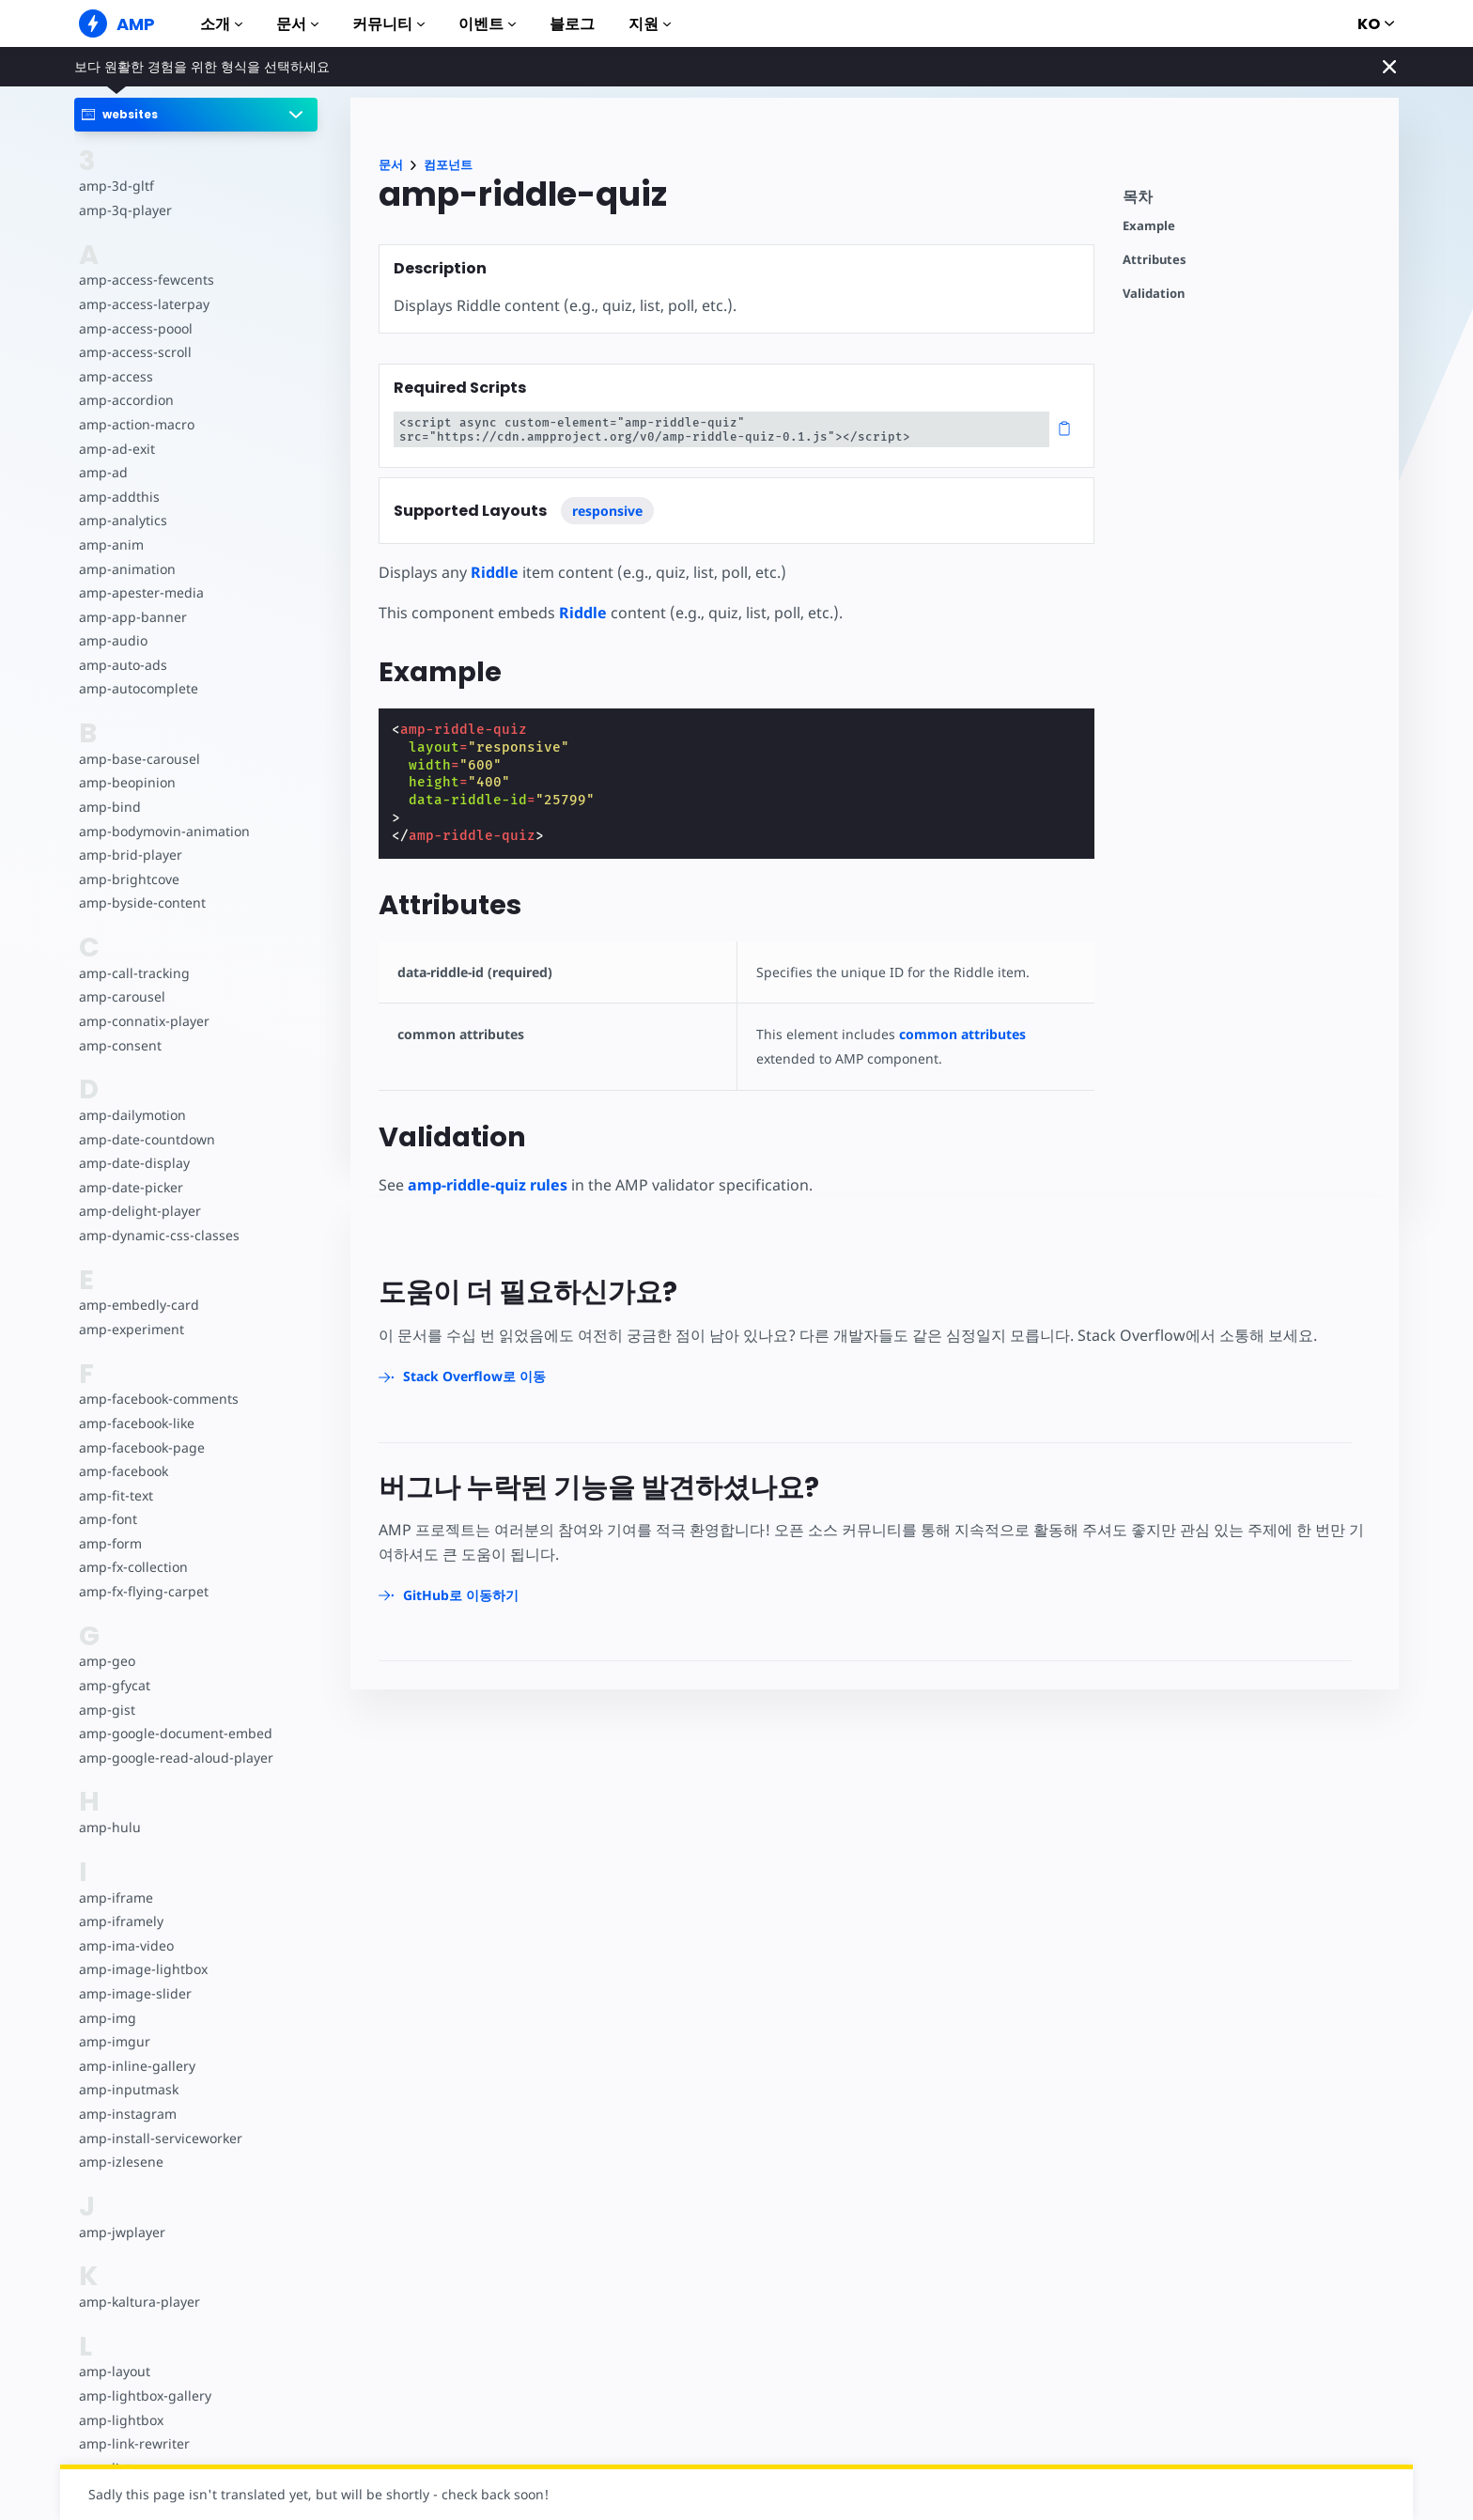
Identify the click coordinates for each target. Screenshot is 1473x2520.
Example (1149, 226)
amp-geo (106, 1661)
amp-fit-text (115, 1495)
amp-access (115, 376)
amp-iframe (115, 1897)
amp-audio (112, 640)
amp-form (110, 1543)
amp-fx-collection (132, 1567)
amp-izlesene (120, 2161)
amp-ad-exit (116, 449)
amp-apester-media (139, 592)
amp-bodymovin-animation (163, 831)
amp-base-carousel (137, 759)
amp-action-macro (136, 424)
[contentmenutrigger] (1251, 201)
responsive (607, 511)
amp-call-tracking (132, 973)
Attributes (1154, 260)
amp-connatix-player (143, 1021)
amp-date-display (132, 1163)
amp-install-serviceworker (159, 2138)
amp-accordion (125, 400)
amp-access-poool (135, 328)
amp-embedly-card (137, 1305)
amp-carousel (121, 996)
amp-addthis (118, 497)
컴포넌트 (448, 165)
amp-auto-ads (122, 665)
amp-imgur (113, 2041)
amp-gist (106, 1710)
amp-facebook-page (141, 1447)
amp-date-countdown (145, 1139)
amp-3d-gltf (115, 185)
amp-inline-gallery (135, 2066)
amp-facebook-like (136, 1423)
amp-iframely (120, 1921)
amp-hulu (109, 1827)
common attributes (956, 1034)
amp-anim (110, 544)
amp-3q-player (124, 210)
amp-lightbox (120, 2420)
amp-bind (109, 807)
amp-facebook (123, 1471)
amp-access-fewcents (144, 279)
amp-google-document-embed (174, 1733)
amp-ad (103, 472)
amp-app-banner (131, 617)
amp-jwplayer (121, 2232)
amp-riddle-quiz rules (487, 1184)
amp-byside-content (140, 902)
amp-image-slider (133, 1993)
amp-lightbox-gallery (143, 2395)
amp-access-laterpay (142, 304)
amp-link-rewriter (132, 2443)
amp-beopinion (126, 782)
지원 (649, 24)
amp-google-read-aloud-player (173, 1757)
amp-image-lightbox (141, 1969)
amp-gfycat (113, 1685)
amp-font (107, 1519)
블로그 (572, 24)
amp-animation (126, 569)
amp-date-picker (129, 1187)
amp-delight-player (138, 1211)
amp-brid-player (128, 854)
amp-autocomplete (137, 688)
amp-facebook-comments (158, 1399)
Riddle (494, 572)
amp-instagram (126, 2114)
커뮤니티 (388, 24)
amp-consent (119, 1045)
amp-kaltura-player (137, 2301)
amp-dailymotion (131, 1115)
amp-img (106, 2018)
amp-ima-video (125, 1945)
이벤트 (487, 24)
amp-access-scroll (133, 352)
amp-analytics (121, 520)
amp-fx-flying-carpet (142, 1591)
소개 (221, 24)
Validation (1154, 294)
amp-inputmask (128, 2089)
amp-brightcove (128, 879)
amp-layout (114, 2371)
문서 (297, 24)
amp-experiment (130, 1329)
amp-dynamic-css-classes (156, 1235)
